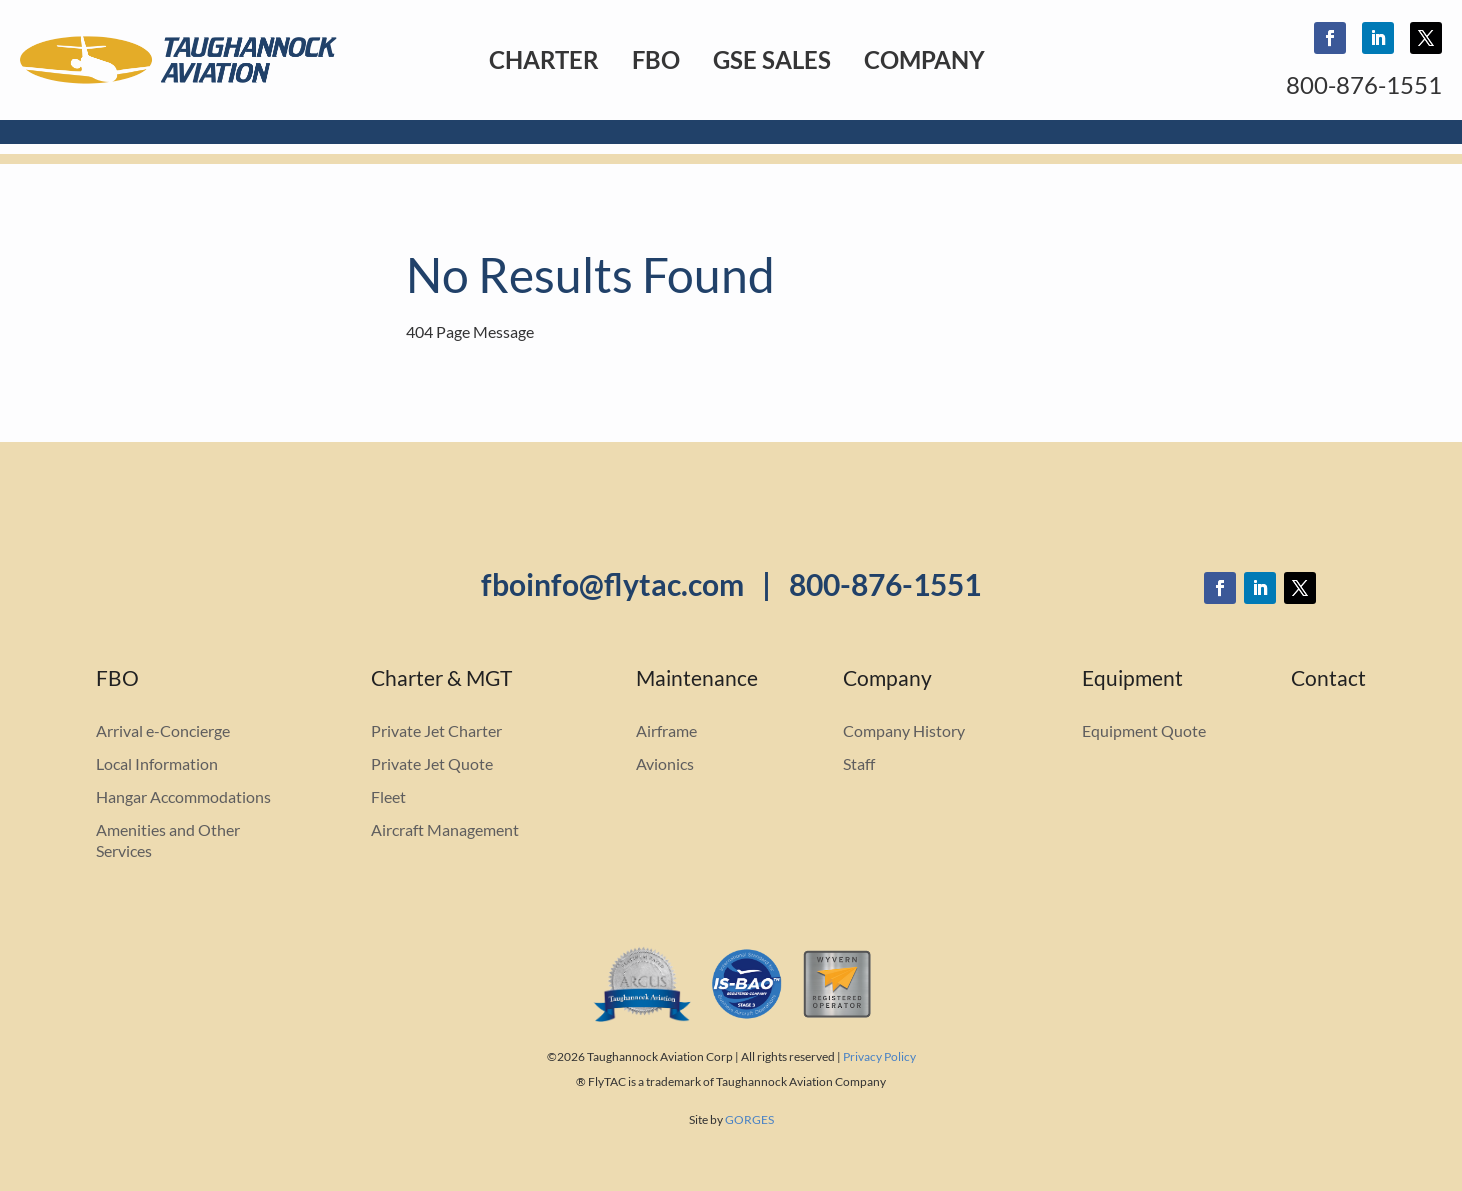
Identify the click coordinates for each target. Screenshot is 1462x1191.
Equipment (1132, 680)
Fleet (388, 796)
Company (924, 59)
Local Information (157, 763)
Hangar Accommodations (183, 796)
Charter (544, 59)
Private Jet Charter (436, 730)
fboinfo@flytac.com (612, 584)
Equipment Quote (1144, 730)
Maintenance (697, 680)
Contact (1328, 680)
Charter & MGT (441, 680)
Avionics (665, 763)
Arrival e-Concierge (163, 730)
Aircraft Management (445, 829)
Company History (904, 730)
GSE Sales (772, 59)
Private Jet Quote (432, 763)
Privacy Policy (879, 1056)
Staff (859, 763)
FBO (656, 59)
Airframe (666, 730)
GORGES (749, 1119)
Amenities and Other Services (168, 840)
